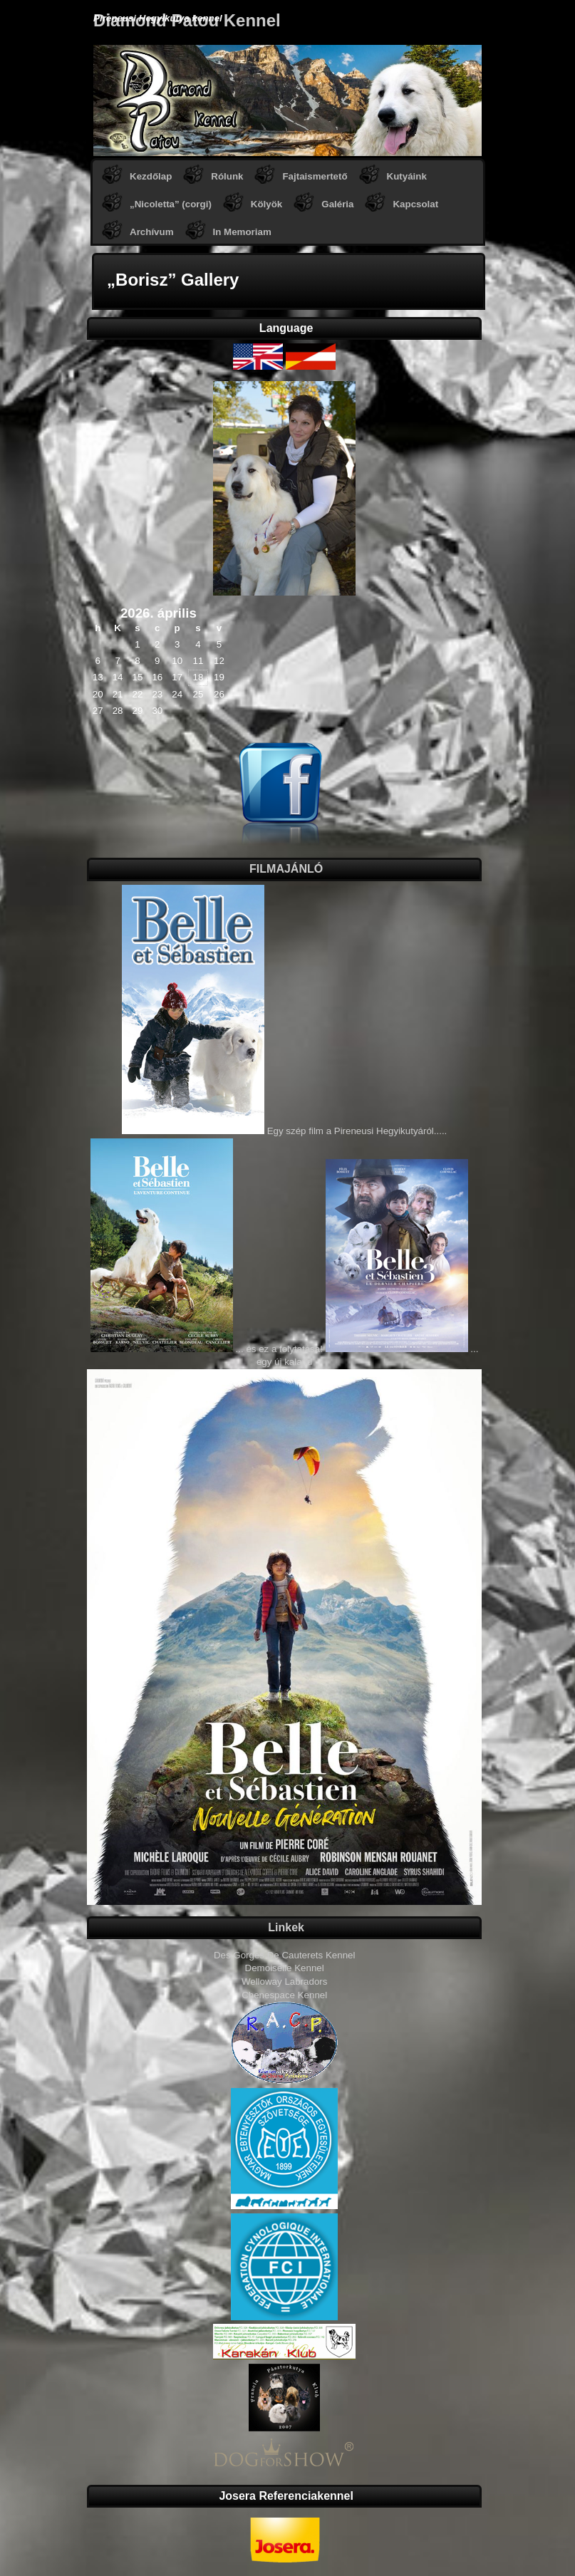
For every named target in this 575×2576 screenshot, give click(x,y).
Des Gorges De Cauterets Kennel (285, 1955)
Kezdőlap (151, 176)
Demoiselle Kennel (284, 1968)
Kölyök (266, 204)
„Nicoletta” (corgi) (171, 204)
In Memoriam (242, 232)
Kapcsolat (415, 204)
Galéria (337, 204)
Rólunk (227, 176)
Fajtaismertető (314, 176)
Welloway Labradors (285, 1981)
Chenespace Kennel (284, 1995)
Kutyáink (407, 176)
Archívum (151, 232)
